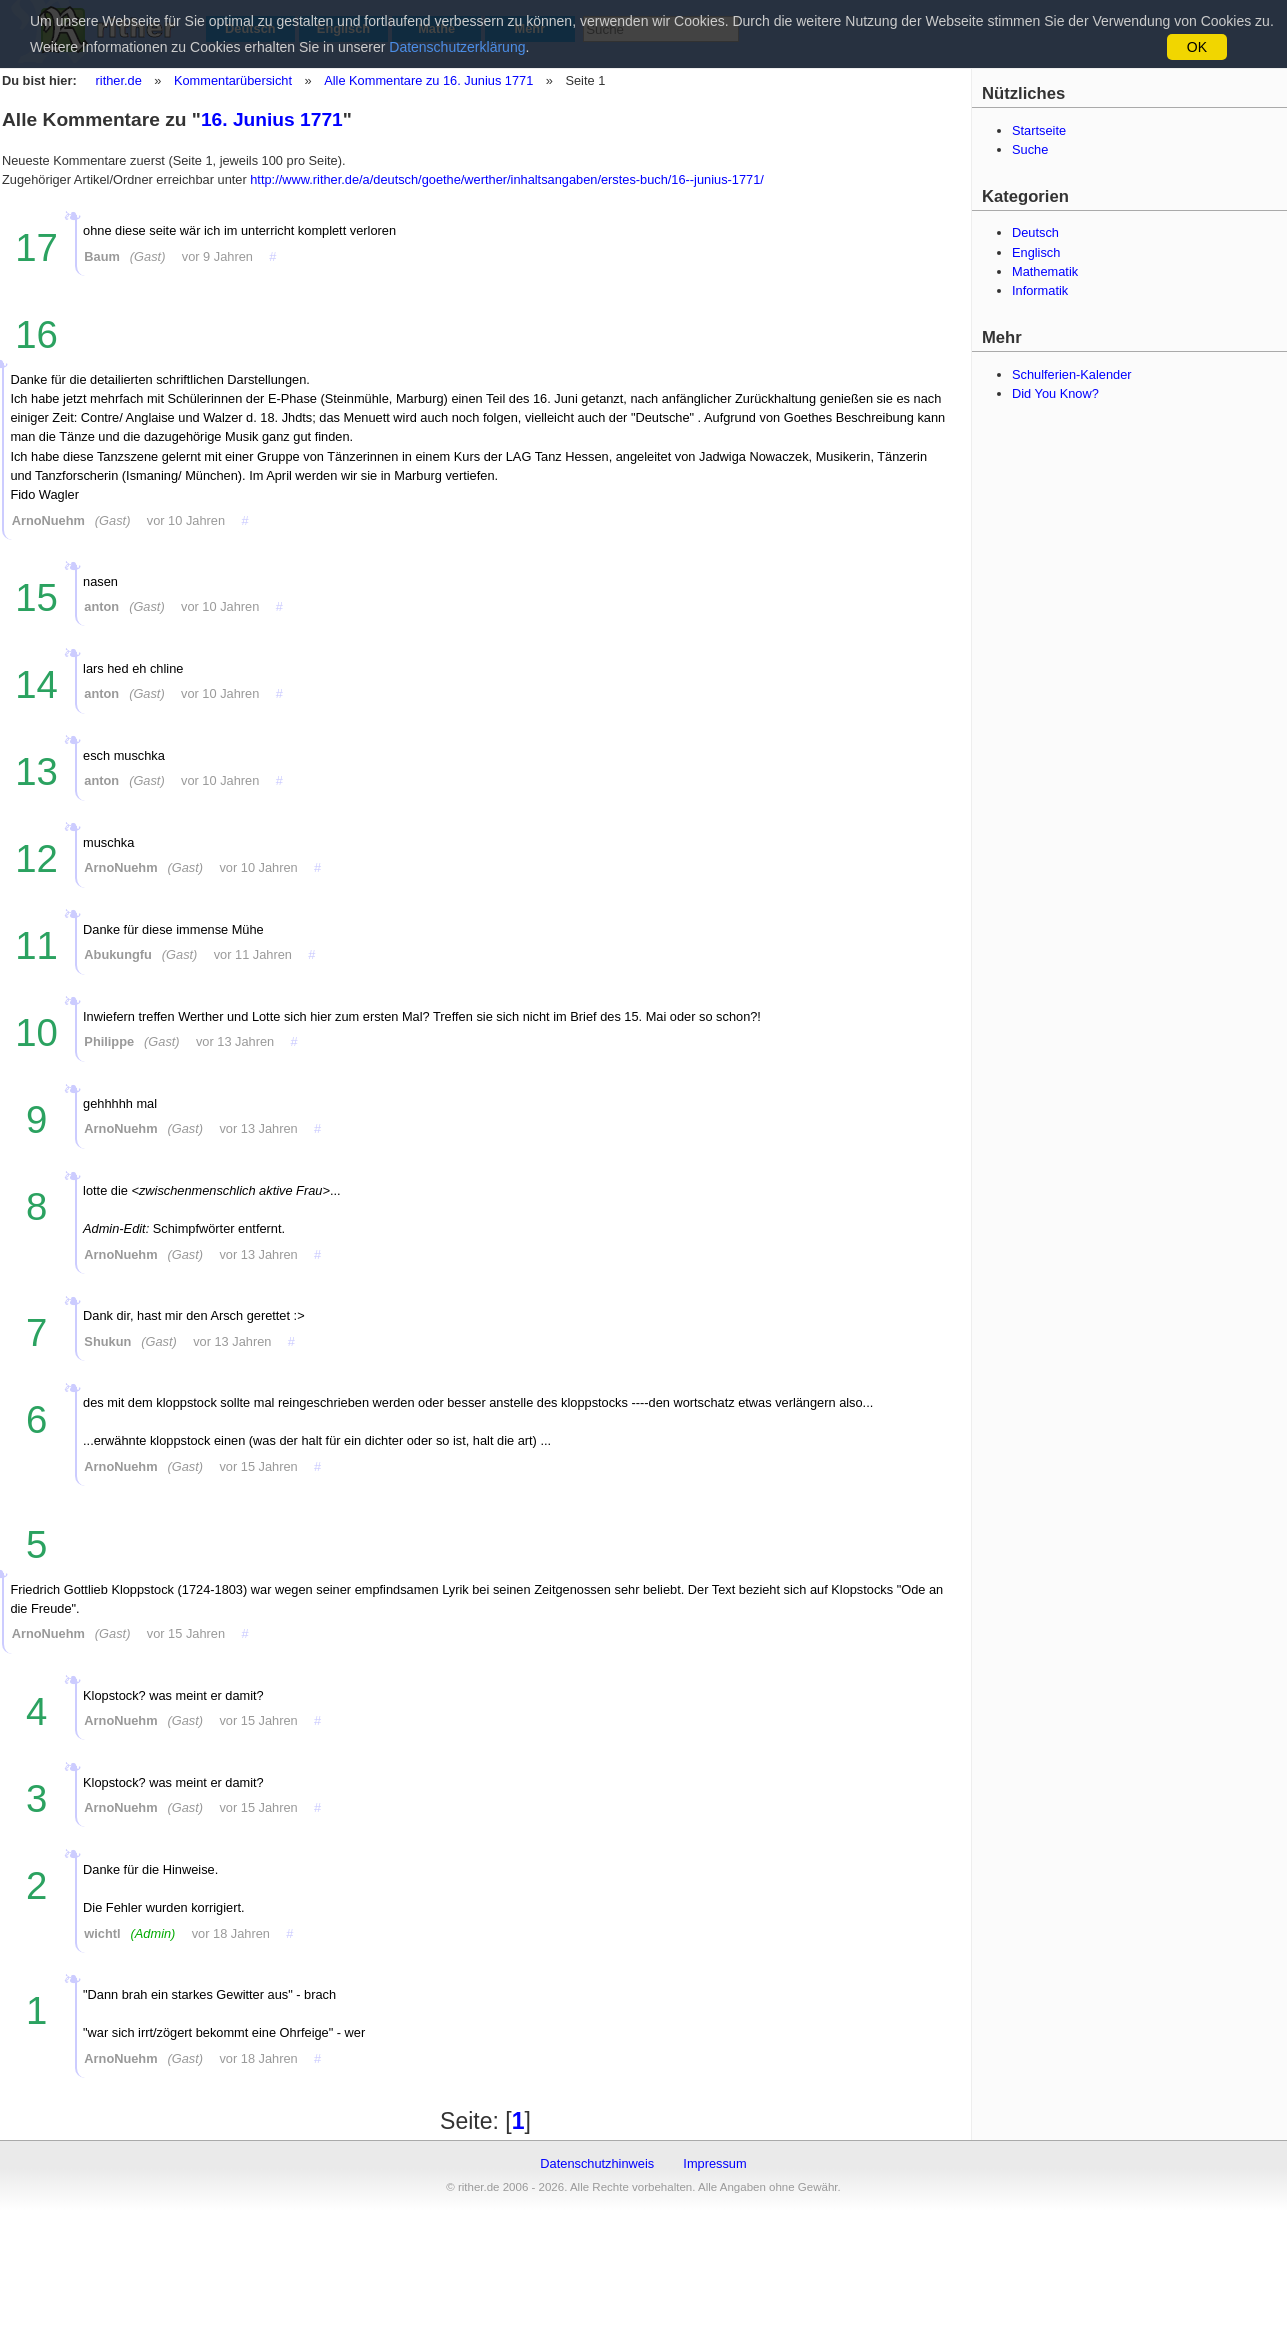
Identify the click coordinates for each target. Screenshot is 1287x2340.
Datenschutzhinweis (597, 2163)
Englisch (343, 28)
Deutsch (250, 28)
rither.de (119, 80)
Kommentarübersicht (233, 80)
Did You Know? (1055, 393)
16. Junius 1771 (272, 119)
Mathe (436, 28)
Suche (1030, 149)
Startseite (1039, 130)
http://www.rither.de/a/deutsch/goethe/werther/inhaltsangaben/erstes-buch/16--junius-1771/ (507, 179)
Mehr (530, 28)
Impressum (714, 2163)
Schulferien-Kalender (1072, 374)
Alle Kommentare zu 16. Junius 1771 (427, 80)
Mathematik (1045, 271)
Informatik (1040, 290)
